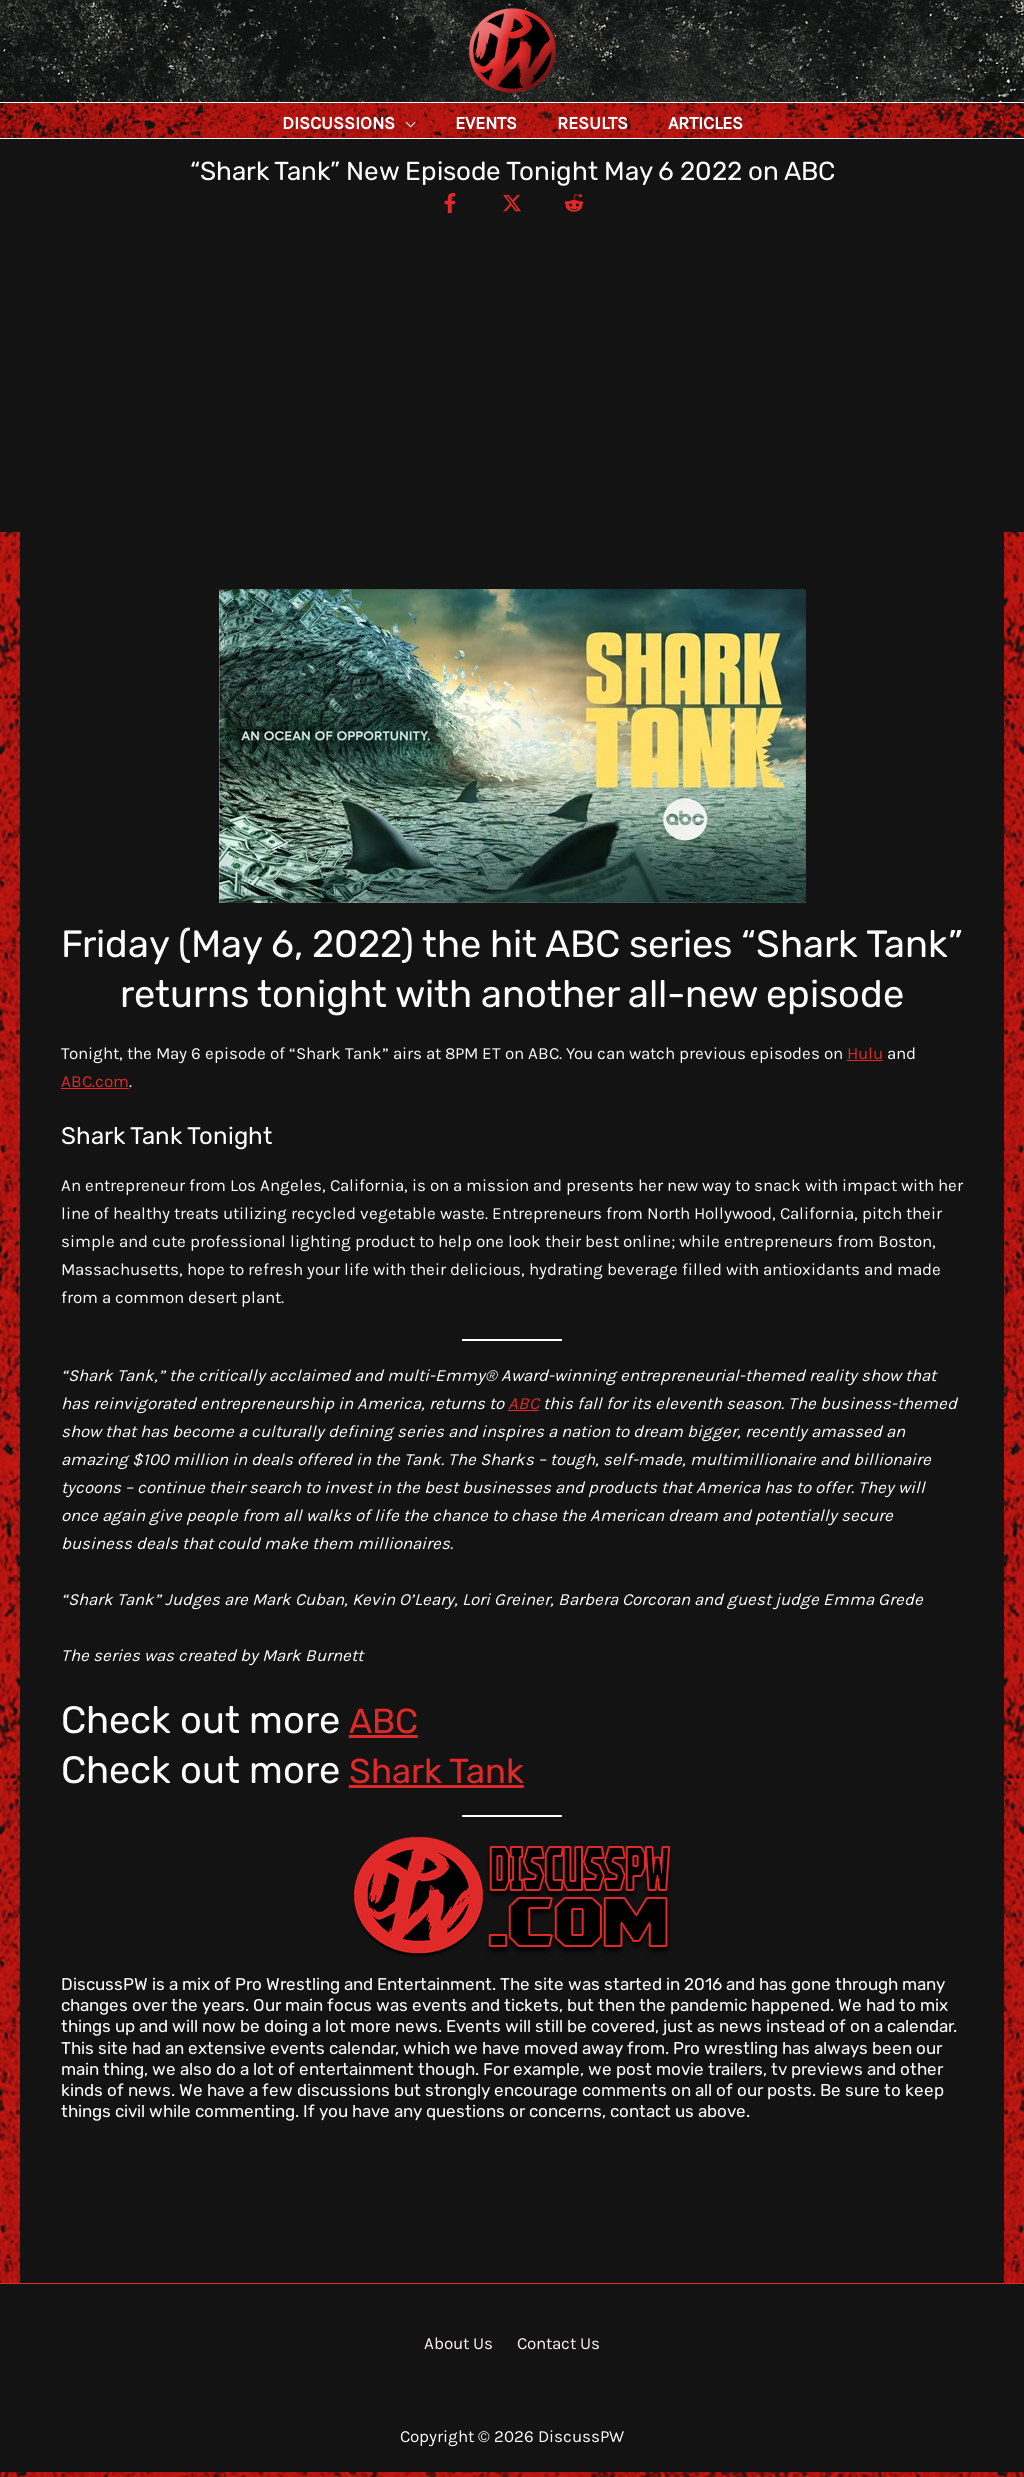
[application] (450, 123)
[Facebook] (441, 207)
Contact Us (555, 2348)
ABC (523, 1408)
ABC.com (95, 1086)
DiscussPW (473, 94)
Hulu (865, 1058)
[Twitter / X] (512, 207)
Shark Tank (445, 1775)
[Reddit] (583, 207)
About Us (462, 2348)
